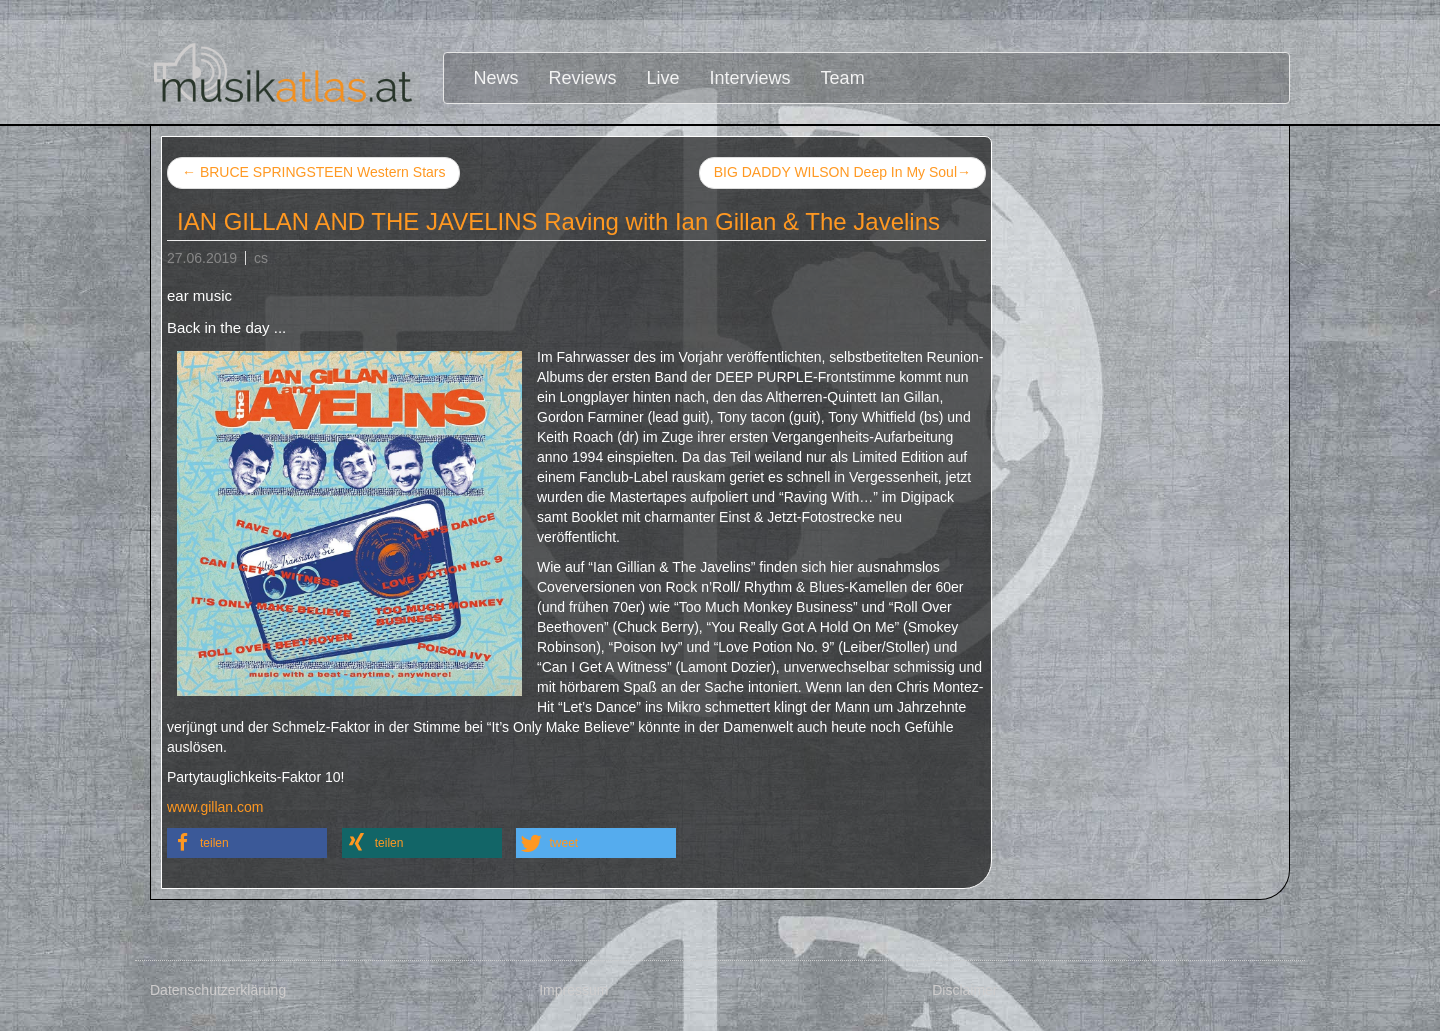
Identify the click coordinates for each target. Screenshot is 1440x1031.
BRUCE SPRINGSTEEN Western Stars (313, 172)
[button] (247, 843)
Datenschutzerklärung (218, 990)
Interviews (750, 78)
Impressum (573, 990)
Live (663, 78)
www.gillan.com (215, 807)
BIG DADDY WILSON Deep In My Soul (842, 173)
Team (843, 78)
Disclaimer (964, 990)
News (496, 78)
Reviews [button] (583, 78)
